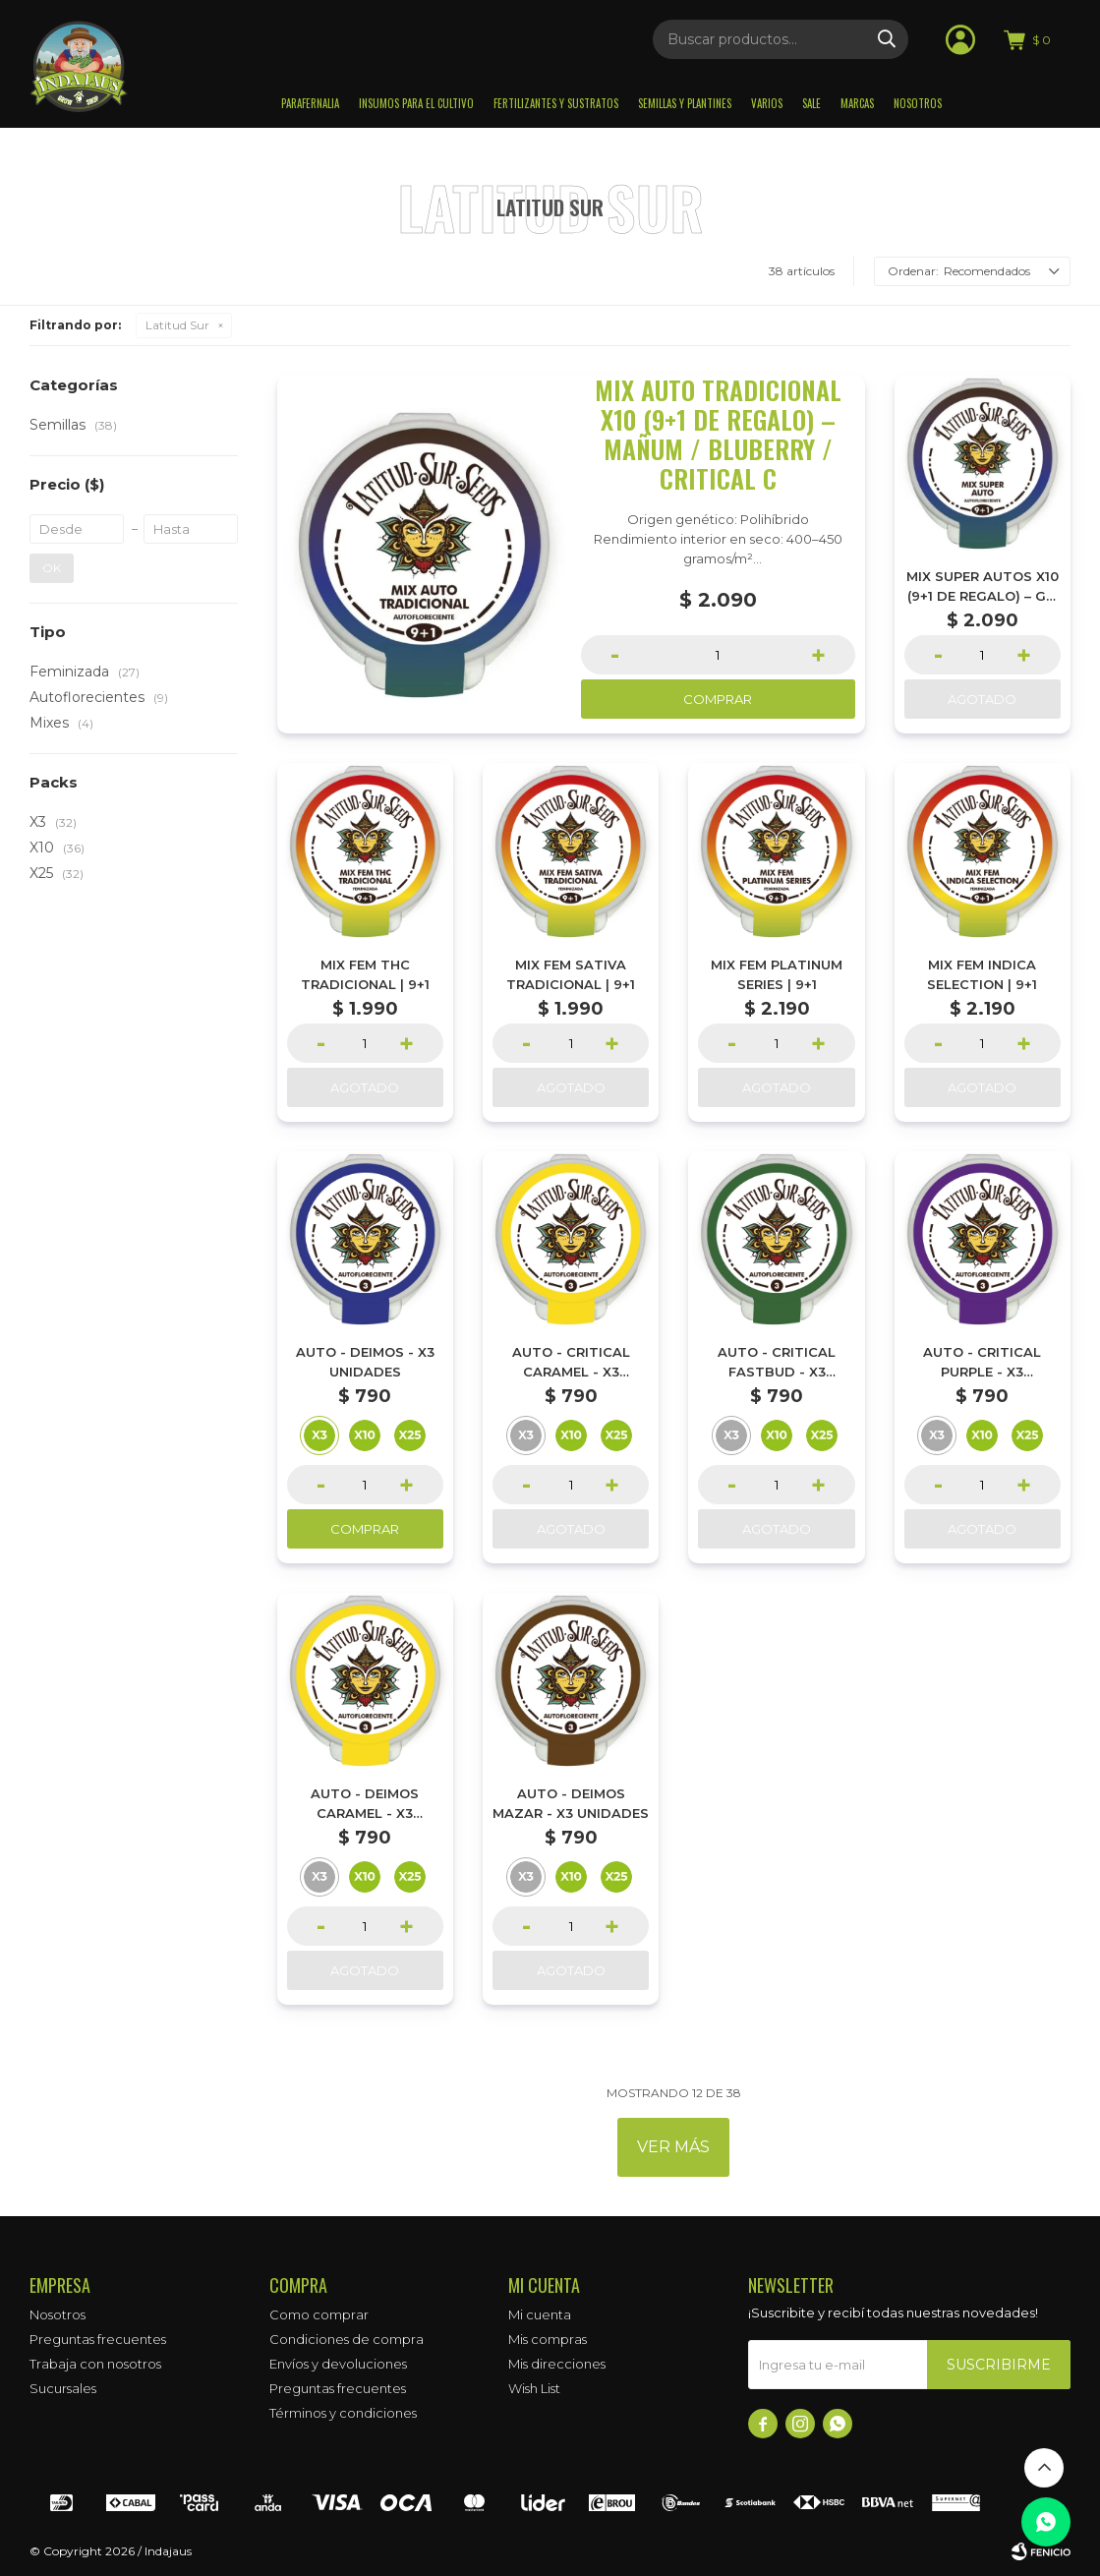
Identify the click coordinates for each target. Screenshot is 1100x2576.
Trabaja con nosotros (95, 2363)
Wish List (534, 2388)
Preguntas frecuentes (97, 2339)
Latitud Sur (177, 325)
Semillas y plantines (684, 103)
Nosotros (918, 103)
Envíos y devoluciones (338, 2363)
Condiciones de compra (346, 2339)
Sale (811, 103)
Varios (766, 103)
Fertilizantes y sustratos (555, 103)
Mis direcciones (557, 2363)
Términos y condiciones (343, 2413)
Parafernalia (310, 103)
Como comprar (319, 2314)
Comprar (717, 699)
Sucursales (62, 2388)
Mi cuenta (539, 2314)
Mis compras (547, 2339)
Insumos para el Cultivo (416, 103)
